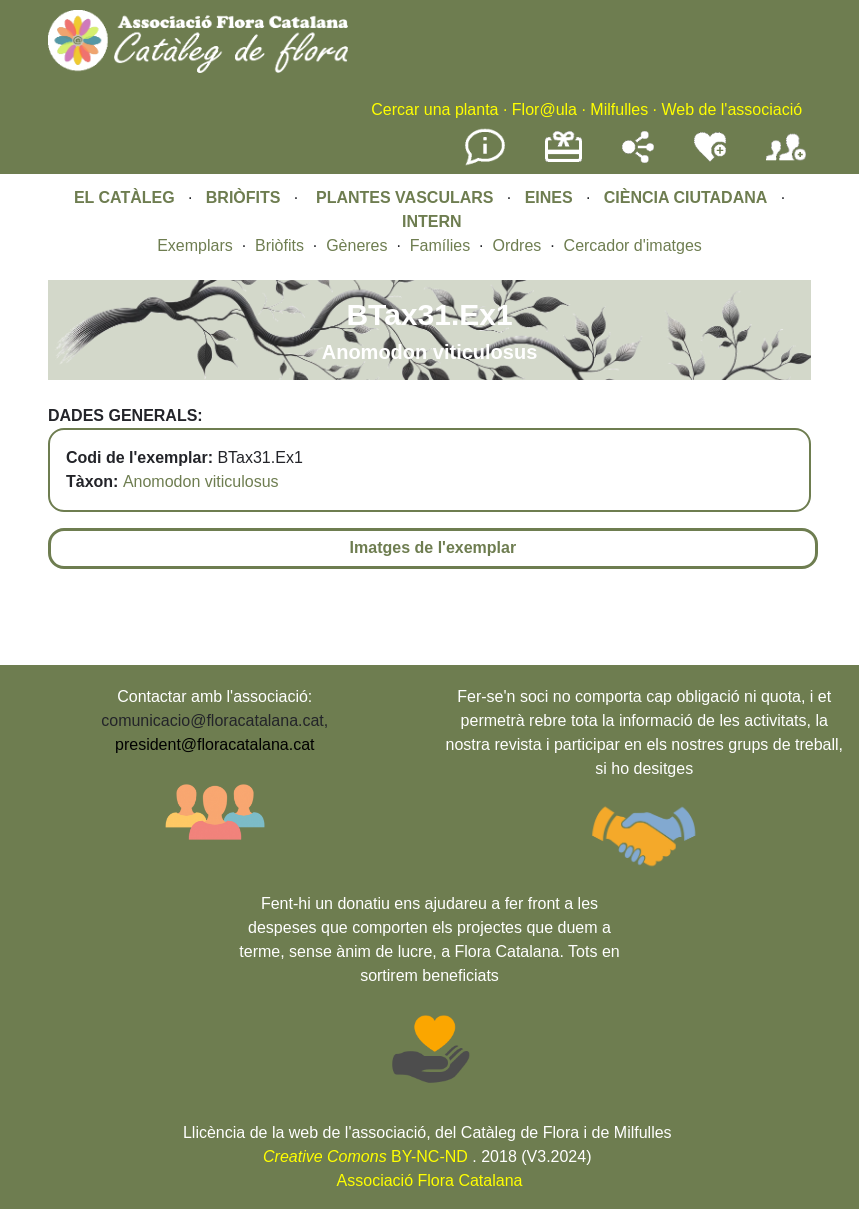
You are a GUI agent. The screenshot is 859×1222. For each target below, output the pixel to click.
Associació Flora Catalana (430, 1180)
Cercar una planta (434, 109)
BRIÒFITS (245, 197)
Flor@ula (544, 109)
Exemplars (195, 245)
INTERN (432, 221)
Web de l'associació (731, 109)
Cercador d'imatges (633, 245)
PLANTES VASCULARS (405, 197)
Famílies (440, 245)
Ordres (516, 245)
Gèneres (356, 245)
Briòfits (279, 245)
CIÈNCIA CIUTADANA (686, 197)
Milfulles (619, 109)
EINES (549, 197)
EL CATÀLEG (124, 197)
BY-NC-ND (365, 1156)
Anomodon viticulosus (201, 481)
